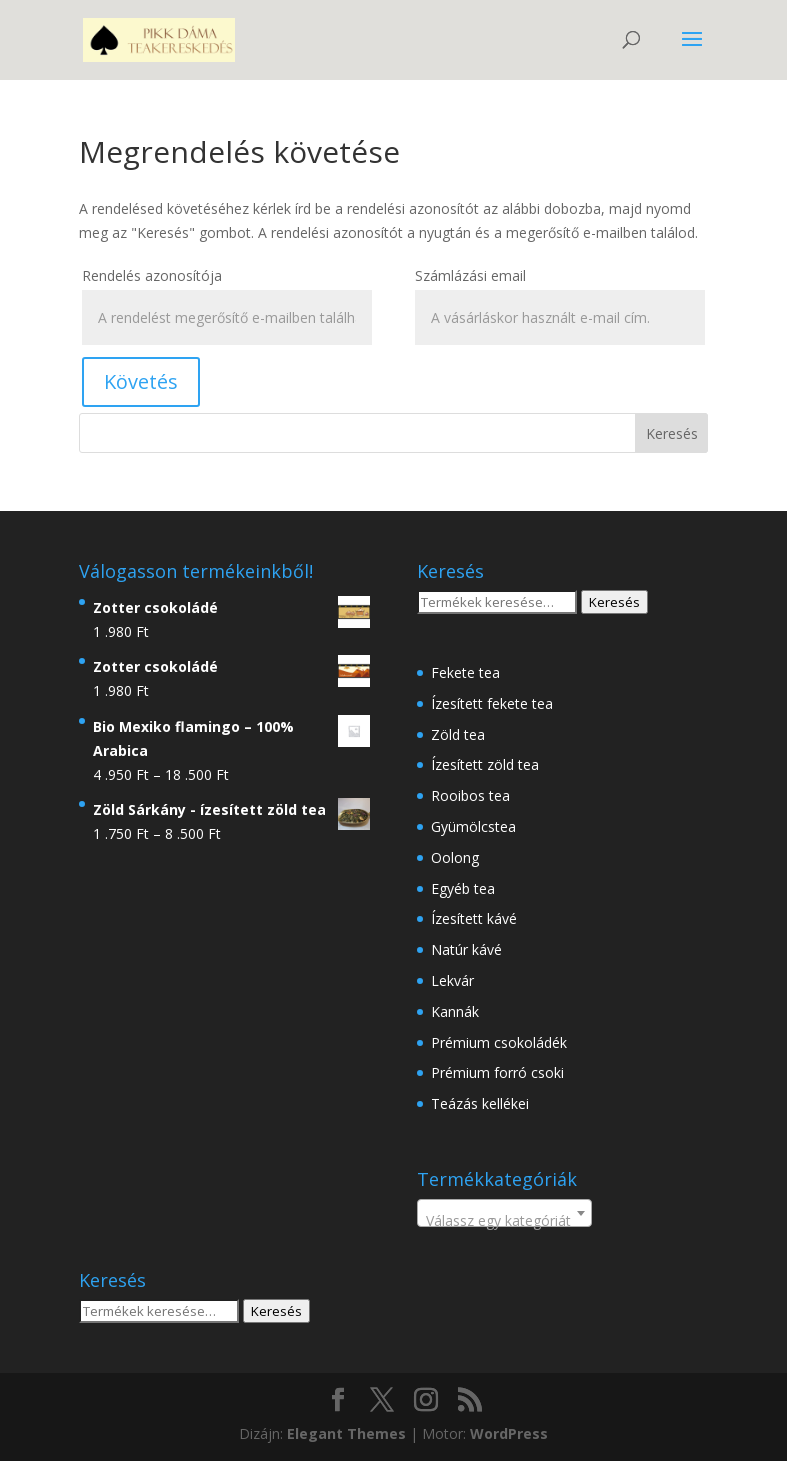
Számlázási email (470, 275)
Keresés (614, 602)
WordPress (509, 1433)
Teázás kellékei (480, 1103)
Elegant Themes (346, 1433)
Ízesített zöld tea (485, 764)
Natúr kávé (466, 949)
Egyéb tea (463, 888)
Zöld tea (458, 734)
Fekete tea (465, 672)
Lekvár (452, 980)
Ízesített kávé (474, 918)
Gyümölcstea (473, 826)
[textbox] (504, 1221)
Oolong (455, 857)
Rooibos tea (470, 795)
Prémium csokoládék (499, 1042)
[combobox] (504, 1213)
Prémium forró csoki (497, 1072)
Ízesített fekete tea (492, 703)
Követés (141, 381)
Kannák (455, 1011)
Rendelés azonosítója (152, 275)
